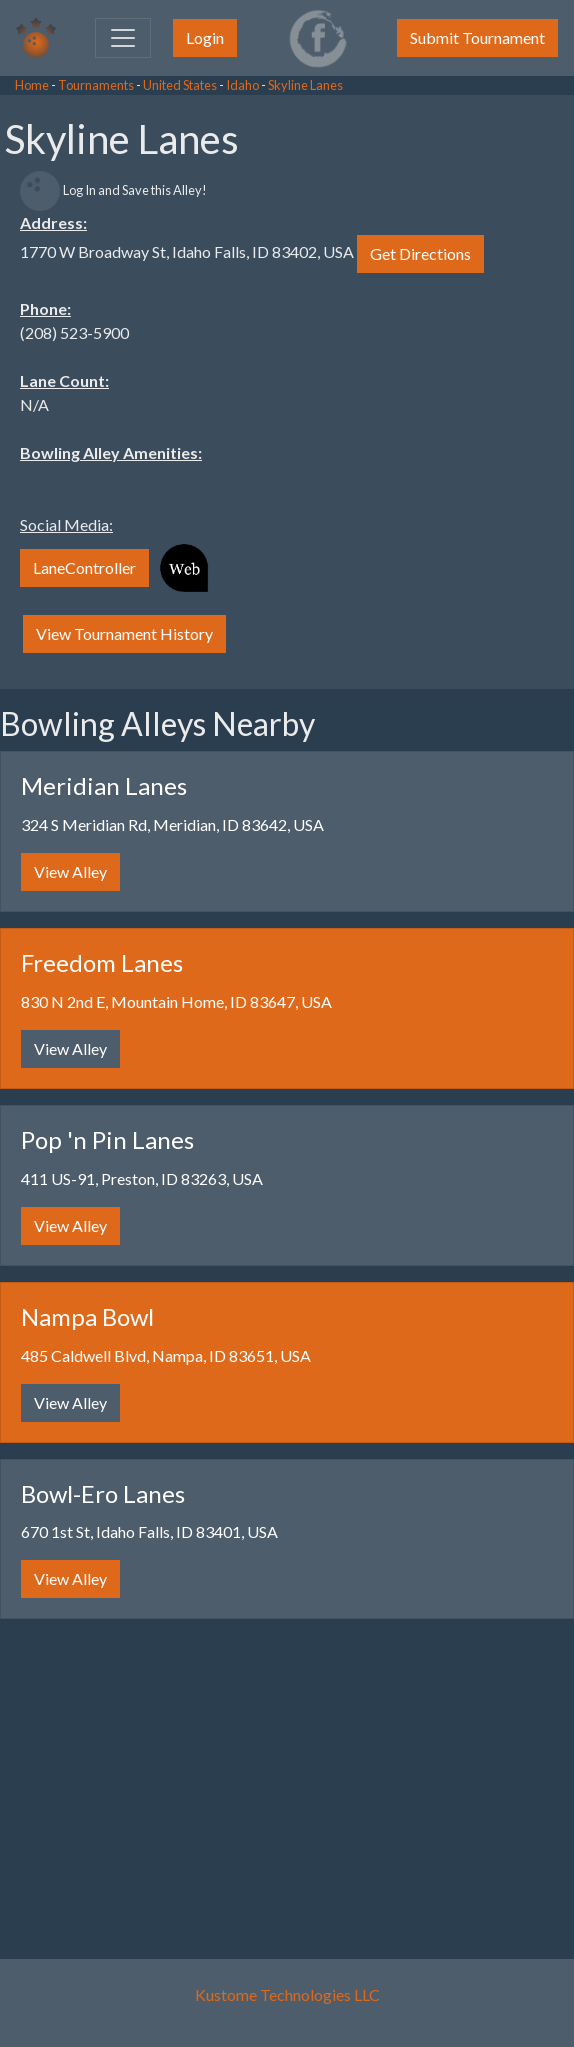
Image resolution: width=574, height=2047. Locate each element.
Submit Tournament (477, 37)
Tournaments (96, 85)
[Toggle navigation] (123, 38)
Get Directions (420, 253)
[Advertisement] (160, 400)
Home (32, 85)
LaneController (84, 567)
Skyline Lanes (305, 85)
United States (180, 85)
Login (205, 37)
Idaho (242, 85)
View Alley (70, 871)
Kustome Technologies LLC (287, 1994)
